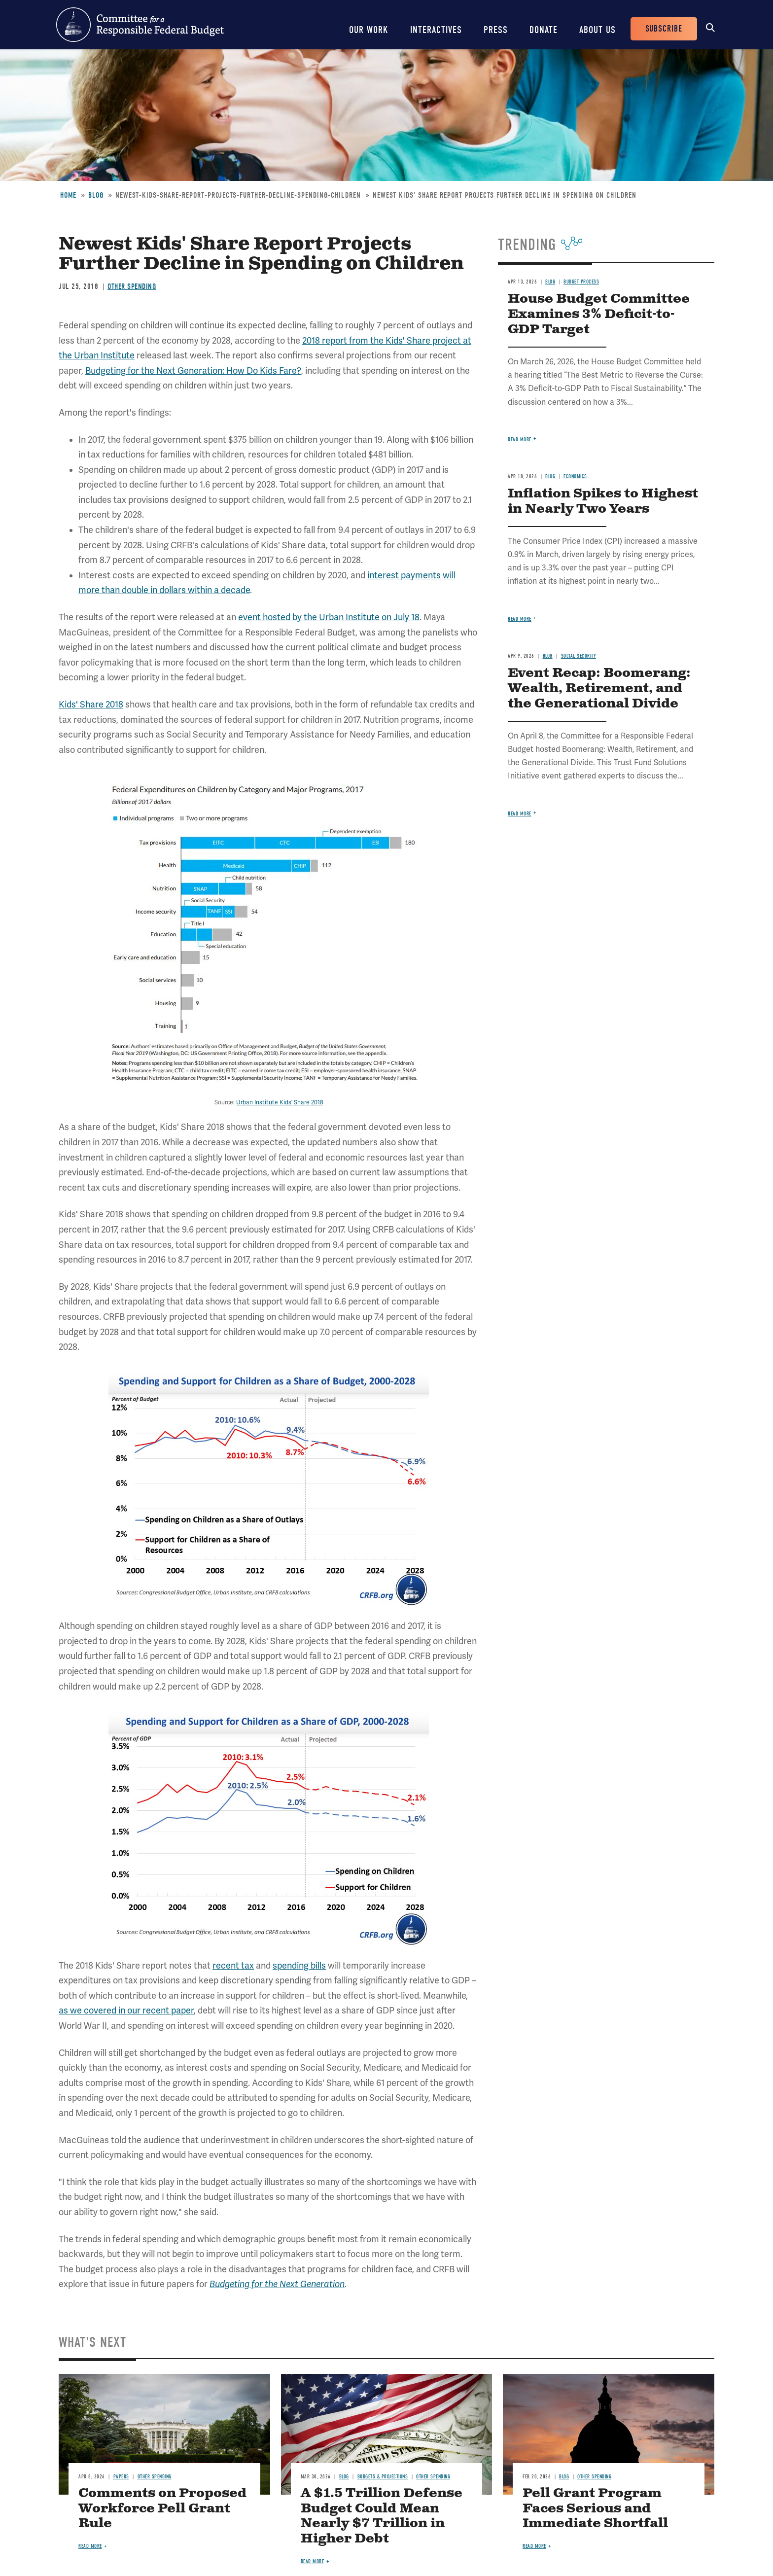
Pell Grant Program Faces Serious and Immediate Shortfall (595, 2509)
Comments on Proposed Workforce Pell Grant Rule (162, 2509)
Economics (575, 476)
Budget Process (581, 282)
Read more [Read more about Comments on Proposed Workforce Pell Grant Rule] (90, 2546)
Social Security (579, 656)
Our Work (368, 29)
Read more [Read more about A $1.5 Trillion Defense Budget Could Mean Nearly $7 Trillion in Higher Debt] (312, 2561)
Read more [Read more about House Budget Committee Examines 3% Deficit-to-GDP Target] (519, 439)
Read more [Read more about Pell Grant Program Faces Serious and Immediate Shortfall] (534, 2546)
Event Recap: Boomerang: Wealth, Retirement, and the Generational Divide (599, 688)
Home (68, 195)
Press (496, 29)
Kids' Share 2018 (91, 704)
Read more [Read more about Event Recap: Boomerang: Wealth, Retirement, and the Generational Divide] (519, 814)
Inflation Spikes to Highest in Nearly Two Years (603, 501)
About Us (597, 29)
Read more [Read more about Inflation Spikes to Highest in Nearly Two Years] (519, 619)
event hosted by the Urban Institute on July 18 (329, 617)
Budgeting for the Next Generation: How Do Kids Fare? (193, 370)
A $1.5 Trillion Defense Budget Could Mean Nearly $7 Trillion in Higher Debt (381, 2516)
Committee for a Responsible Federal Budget (140, 24)
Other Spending (131, 286)
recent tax (233, 1965)
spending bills (299, 1965)
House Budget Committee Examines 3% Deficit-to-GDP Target (599, 314)
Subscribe (663, 29)
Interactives (436, 29)
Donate (543, 29)
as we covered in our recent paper (126, 2010)
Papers (121, 2476)
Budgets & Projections (382, 2476)
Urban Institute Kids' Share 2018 (279, 1102)
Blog (96, 195)
